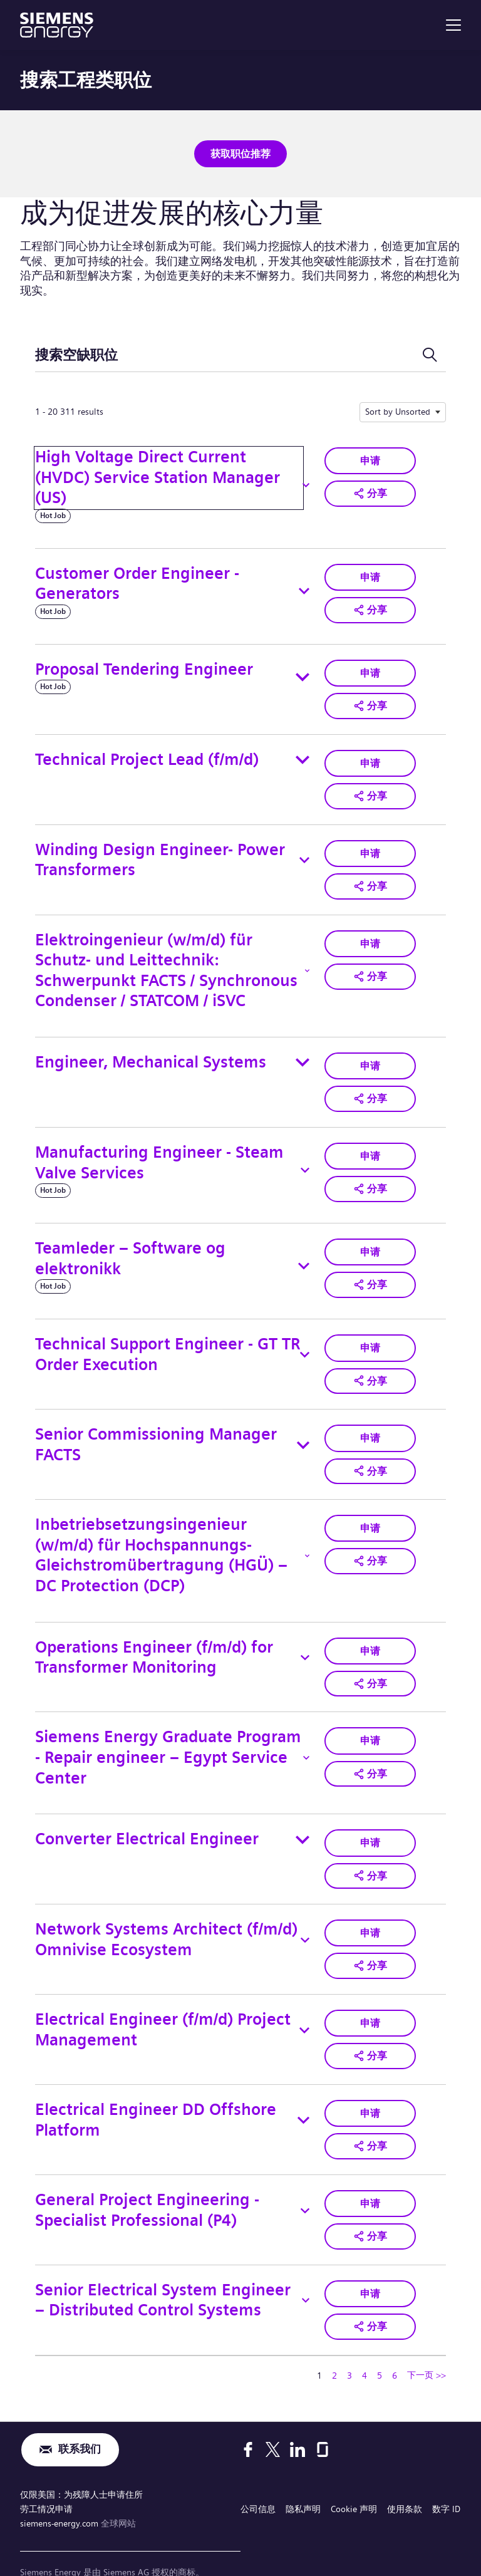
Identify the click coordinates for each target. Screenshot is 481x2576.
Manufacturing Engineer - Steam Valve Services (159, 1152)
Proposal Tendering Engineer (144, 667)
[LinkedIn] (297, 2421)
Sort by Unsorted (397, 410)
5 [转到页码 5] (379, 2347)
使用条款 (404, 2478)
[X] (273, 2421)
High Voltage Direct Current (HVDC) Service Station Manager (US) (157, 475)
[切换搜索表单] (429, 353)
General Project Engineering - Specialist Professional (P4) (147, 2185)
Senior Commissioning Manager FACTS (156, 1432)
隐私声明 (303, 2478)
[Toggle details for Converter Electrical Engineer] (302, 1823)
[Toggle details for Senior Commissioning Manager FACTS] (303, 1433)
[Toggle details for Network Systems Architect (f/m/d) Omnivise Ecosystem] (305, 1921)
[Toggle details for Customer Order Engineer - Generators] (304, 589)
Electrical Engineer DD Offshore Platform (155, 2097)
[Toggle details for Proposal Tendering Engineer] (302, 675)
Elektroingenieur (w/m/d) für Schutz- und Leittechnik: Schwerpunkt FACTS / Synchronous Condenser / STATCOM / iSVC (166, 962)
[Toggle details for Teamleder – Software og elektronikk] (303, 1256)
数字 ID (446, 2478)
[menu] (453, 25)
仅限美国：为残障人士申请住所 (81, 2465)
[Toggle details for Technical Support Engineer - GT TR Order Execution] (304, 1344)
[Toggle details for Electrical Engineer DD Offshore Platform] (303, 2097)
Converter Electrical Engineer (147, 1822)
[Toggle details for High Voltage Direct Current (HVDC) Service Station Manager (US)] (306, 483)
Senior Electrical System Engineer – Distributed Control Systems (163, 2273)
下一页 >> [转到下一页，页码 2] (426, 2346)
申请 (370, 458)
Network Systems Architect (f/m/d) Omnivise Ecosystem (166, 1921)
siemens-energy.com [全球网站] (60, 2490)
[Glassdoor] (322, 2421)
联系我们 (79, 2421)
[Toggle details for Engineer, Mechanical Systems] (302, 1054)
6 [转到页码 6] (394, 2347)
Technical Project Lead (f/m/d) (147, 755)
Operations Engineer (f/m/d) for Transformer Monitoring (154, 1643)
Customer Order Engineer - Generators (137, 581)
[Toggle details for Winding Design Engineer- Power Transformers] (304, 854)
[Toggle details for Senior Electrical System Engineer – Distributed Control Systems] (305, 2273)
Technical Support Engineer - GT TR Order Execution (167, 1344)
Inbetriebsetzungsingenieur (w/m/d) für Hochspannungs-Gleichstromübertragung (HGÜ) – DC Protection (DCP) (161, 1540)
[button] (370, 490)
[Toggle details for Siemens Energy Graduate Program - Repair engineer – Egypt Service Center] (306, 1741)
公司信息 (258, 2478)
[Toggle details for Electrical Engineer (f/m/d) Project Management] (304, 2009)
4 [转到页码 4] (364, 2347)
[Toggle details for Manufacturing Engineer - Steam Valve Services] (305, 1159)
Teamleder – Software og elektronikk (130, 1248)
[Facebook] (248, 2421)
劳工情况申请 (46, 2478)
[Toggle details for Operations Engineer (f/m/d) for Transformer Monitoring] (305, 1643)
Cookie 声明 (354, 2478)
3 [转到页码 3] (349, 2347)
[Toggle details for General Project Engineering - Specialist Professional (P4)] (305, 2186)
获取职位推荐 (240, 152)
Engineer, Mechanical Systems (150, 1054)
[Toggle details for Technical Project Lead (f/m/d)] (302, 755)
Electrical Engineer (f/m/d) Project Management (163, 2009)
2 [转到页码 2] (334, 2347)
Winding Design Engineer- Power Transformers (160, 854)
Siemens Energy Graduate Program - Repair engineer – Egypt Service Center (168, 1741)
